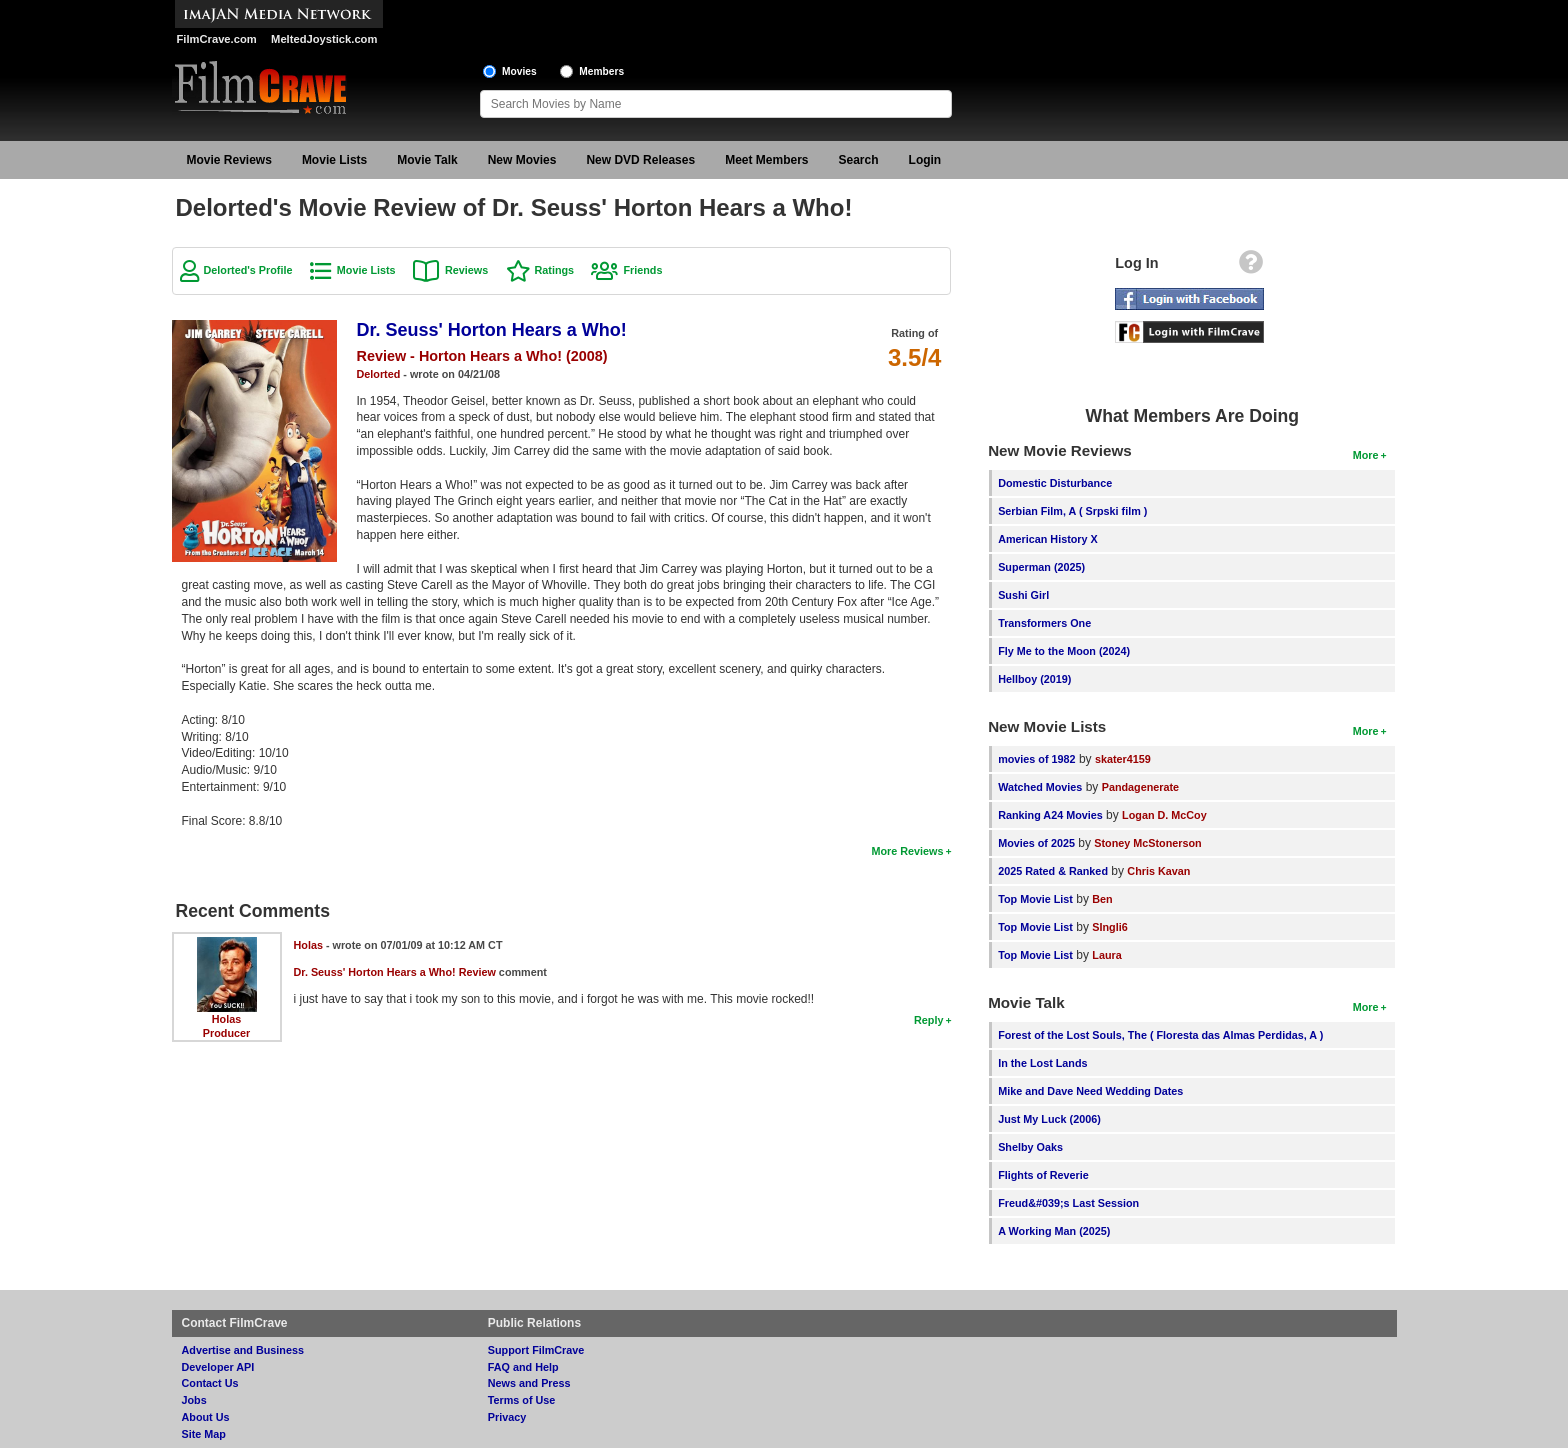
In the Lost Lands (1042, 1063)
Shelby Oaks (1030, 1147)
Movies (519, 71)
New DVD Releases (640, 160)
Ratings (555, 270)
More (1366, 455)
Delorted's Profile (248, 270)
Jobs (194, 1400)
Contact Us (210, 1383)
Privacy (507, 1417)
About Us (206, 1417)
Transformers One (1044, 623)
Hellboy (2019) (1034, 679)
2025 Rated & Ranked (1053, 871)
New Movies (522, 160)
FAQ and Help (523, 1367)
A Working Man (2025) (1054, 1231)
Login (925, 160)
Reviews (466, 270)
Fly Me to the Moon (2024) (1064, 651)
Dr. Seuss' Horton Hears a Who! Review (395, 972)
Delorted (379, 374)
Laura (1106, 955)
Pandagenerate (1140, 787)
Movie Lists (334, 160)
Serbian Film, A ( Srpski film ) (1072, 511)
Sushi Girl (1023, 595)
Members (601, 71)
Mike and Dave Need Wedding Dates (1090, 1091)
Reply (928, 1020)
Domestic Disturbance (1055, 483)
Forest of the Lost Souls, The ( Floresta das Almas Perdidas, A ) (1160, 1035)
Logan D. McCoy (1164, 815)
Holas (226, 1019)
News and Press (529, 1383)
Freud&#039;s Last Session (1068, 1203)
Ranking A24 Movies (1050, 815)
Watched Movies (1040, 787)
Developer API (218, 1367)
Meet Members (766, 160)
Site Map (204, 1434)
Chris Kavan (1158, 871)
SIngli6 (1109, 927)
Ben (1102, 899)
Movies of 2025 (1036, 843)
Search (859, 160)
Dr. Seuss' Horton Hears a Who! (492, 330)
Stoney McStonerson (1147, 843)
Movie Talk (427, 160)
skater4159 (1123, 759)
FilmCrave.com (217, 39)
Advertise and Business (243, 1350)
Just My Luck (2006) (1049, 1119)
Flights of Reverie (1043, 1175)
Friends (642, 270)
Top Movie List (1035, 899)
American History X (1048, 539)
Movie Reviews (229, 160)
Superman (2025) (1041, 567)
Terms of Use (522, 1400)
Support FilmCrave (536, 1350)
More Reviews (907, 851)
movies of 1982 (1036, 759)
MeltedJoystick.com (324, 39)
